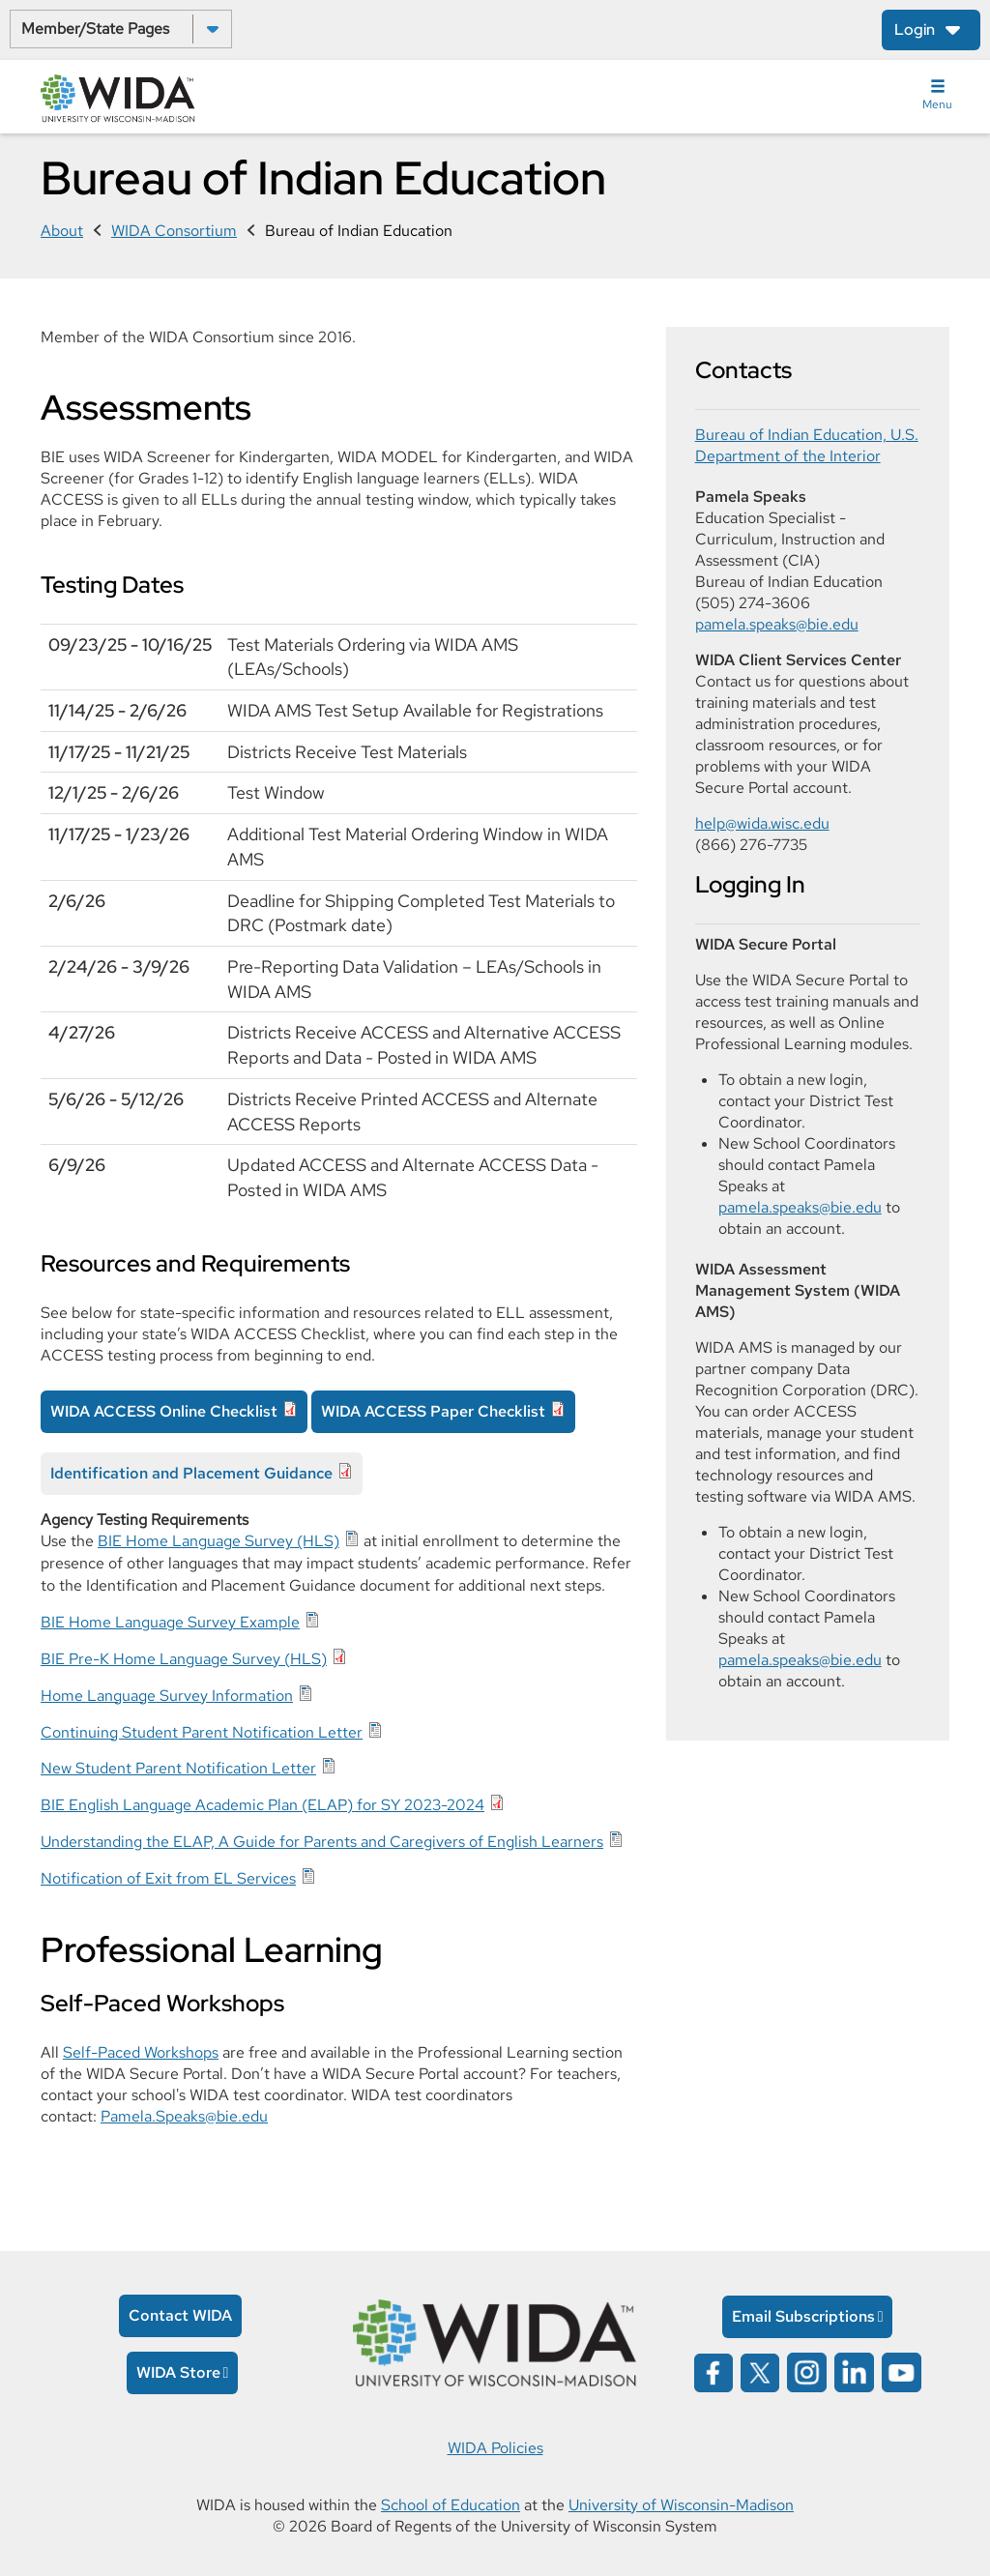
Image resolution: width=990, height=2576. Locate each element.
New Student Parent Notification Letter (178, 1768)
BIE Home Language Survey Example (170, 1622)
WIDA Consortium (174, 230)
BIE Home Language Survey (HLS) (218, 1541)
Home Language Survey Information (167, 1695)
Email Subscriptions (803, 2316)
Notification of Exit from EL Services (168, 1878)
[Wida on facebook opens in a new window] (713, 2371)
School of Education (450, 2505)
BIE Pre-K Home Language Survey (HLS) (184, 1659)
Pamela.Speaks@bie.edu (184, 2116)
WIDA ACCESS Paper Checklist (433, 1411)
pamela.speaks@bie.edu (777, 624)
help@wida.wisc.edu (762, 823)
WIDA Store (178, 2372)
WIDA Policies (495, 2448)
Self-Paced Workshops (140, 2052)
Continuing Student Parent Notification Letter (202, 1732)
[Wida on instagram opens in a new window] (807, 2371)
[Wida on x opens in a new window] (760, 2371)
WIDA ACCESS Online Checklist (163, 1411)
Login (914, 29)
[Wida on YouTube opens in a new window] (901, 2371)
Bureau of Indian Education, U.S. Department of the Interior (806, 445)
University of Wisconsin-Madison (681, 2505)
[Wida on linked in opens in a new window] (854, 2371)
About (62, 230)
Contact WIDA (180, 2315)
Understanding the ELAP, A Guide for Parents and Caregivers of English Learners (322, 1841)
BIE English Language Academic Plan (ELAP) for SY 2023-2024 (262, 1805)
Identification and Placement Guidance (191, 1473)
